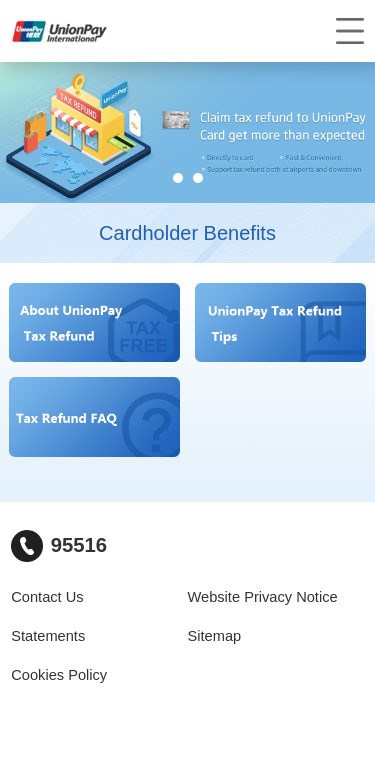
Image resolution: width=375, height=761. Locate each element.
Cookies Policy (59, 675)
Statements (48, 636)
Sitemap (215, 636)
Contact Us (47, 597)
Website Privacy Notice (263, 597)
